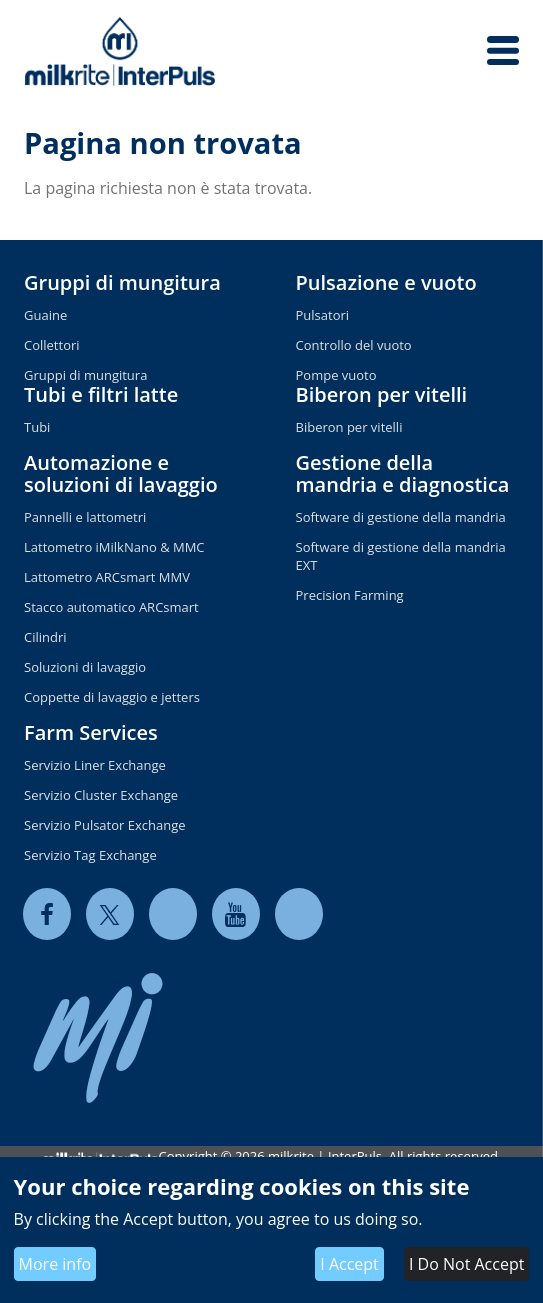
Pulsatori (323, 315)
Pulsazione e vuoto (386, 282)
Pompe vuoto (336, 375)
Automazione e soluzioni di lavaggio (121, 473)
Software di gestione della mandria (401, 517)
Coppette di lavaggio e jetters (112, 697)
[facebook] (47, 913)
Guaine (45, 315)
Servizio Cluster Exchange (101, 795)
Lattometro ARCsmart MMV (107, 577)
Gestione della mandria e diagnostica (403, 473)
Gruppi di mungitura (122, 282)
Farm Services (91, 732)
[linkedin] (173, 913)
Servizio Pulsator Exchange (105, 825)
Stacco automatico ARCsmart (111, 607)
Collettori (52, 345)
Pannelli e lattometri (85, 517)
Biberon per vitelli (382, 394)
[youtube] (236, 913)
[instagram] (299, 913)
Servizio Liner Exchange (95, 765)
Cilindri (45, 637)
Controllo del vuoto (354, 345)
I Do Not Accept (466, 1264)
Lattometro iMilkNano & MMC (114, 547)
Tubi (37, 427)
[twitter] (110, 913)
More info (55, 1264)
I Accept (349, 1264)
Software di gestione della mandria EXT (401, 556)
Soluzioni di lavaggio (85, 667)
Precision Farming (350, 595)
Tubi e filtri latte (101, 394)
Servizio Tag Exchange (90, 855)
